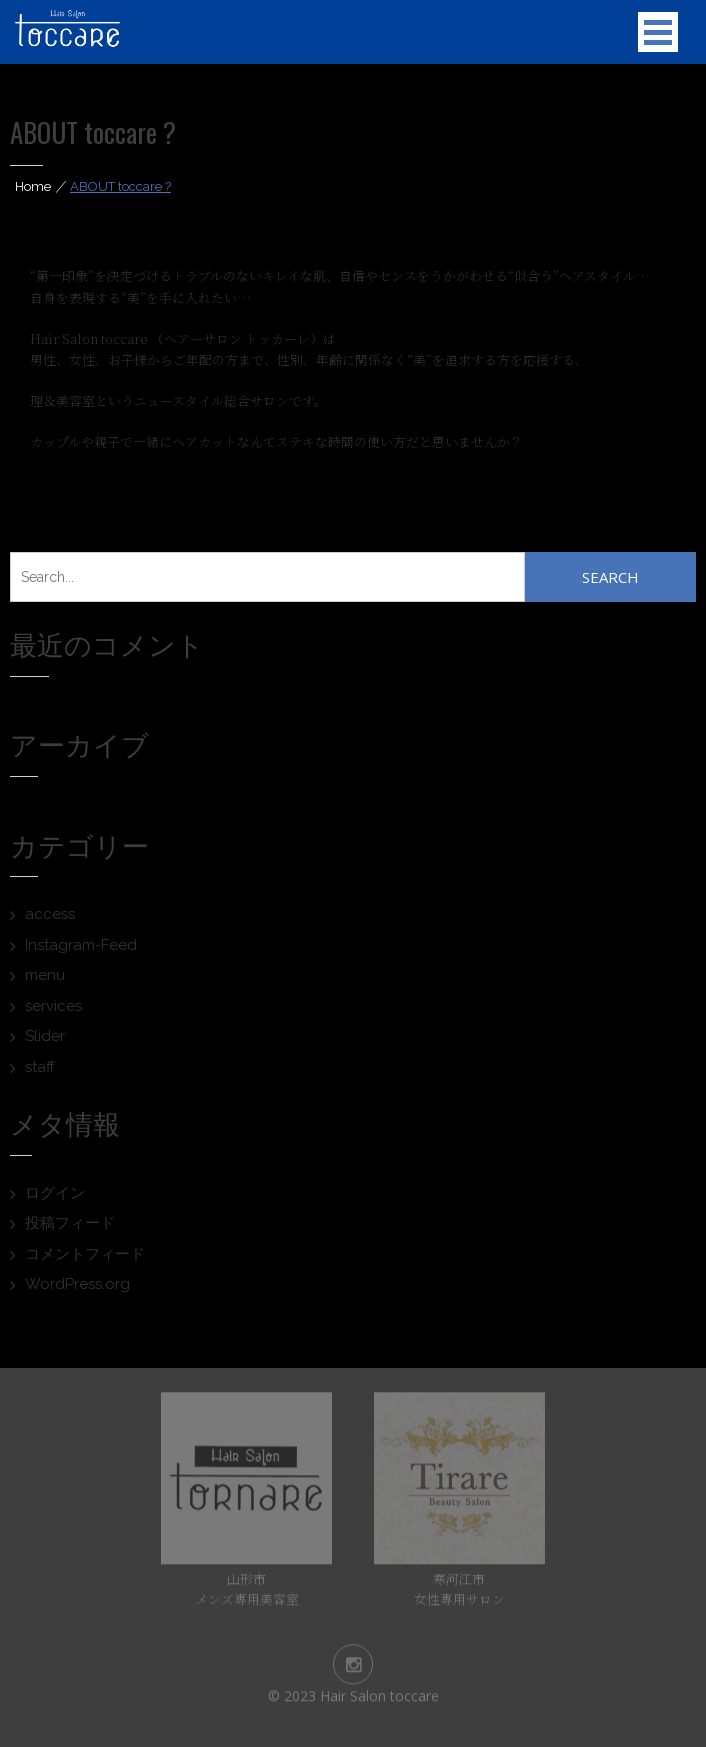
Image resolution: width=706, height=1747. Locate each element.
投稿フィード (70, 1223)
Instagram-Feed (81, 945)
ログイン (55, 1193)
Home (33, 186)
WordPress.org (77, 1284)
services (53, 1006)
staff (40, 1067)
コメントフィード (85, 1254)
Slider (45, 1036)
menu (45, 975)
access (50, 914)
